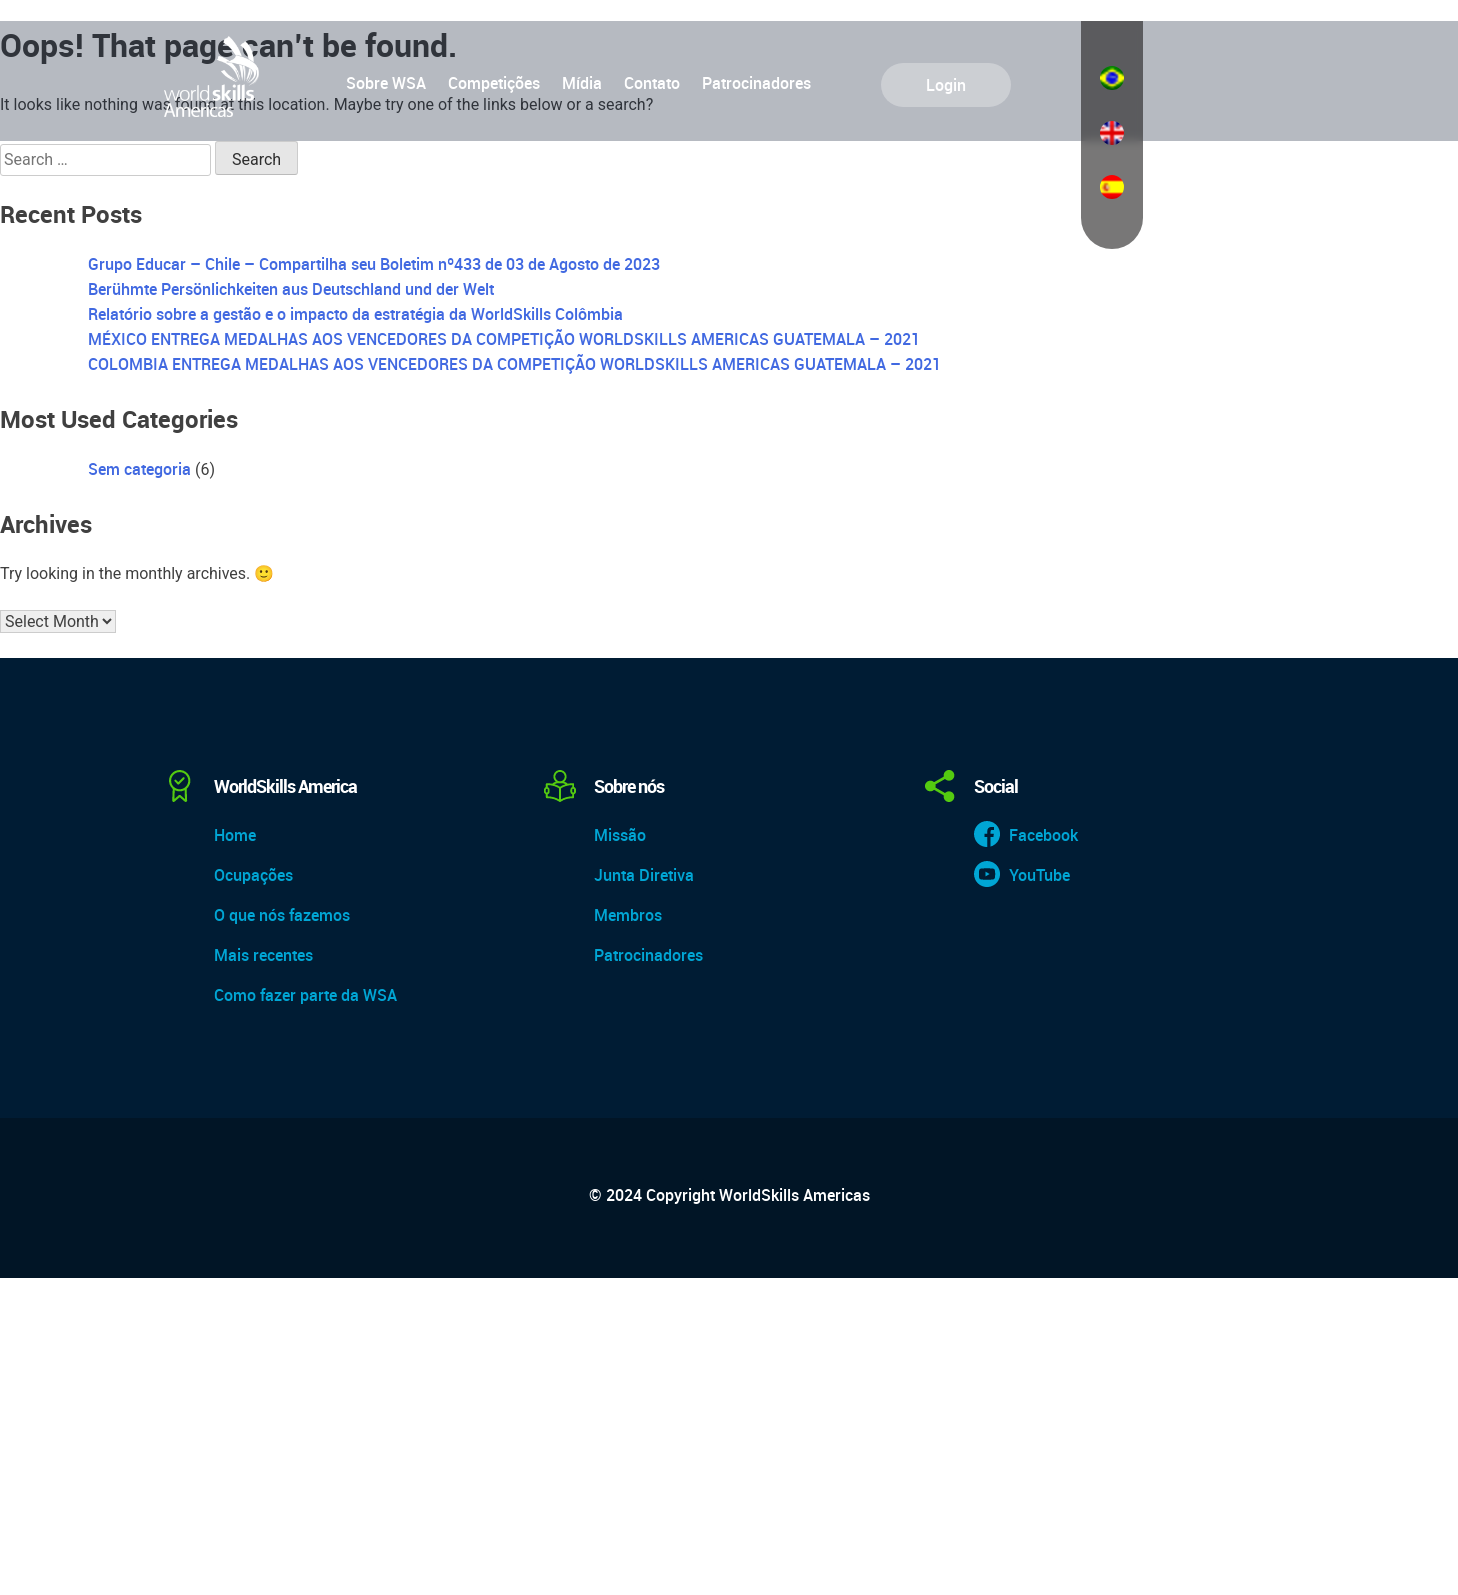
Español (1112, 187)
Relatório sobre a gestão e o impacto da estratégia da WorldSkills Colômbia (355, 314)
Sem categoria (139, 469)
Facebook (1043, 835)
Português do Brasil (1112, 78)
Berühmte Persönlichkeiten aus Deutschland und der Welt (291, 289)
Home (235, 835)
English (1112, 133)
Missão (620, 835)
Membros (628, 915)
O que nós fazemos (282, 915)
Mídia (582, 83)
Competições (494, 83)
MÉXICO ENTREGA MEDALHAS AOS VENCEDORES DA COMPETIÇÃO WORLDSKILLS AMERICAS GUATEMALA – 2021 (504, 339)
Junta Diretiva (644, 875)
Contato (652, 83)
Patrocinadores (756, 83)
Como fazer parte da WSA (305, 995)
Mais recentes (263, 955)
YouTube (1039, 875)
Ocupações (253, 875)
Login (946, 85)
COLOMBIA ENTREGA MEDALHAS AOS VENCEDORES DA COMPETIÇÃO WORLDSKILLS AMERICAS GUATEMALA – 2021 (514, 364)
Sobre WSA (386, 83)
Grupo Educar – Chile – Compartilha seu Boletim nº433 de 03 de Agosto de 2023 (374, 264)
